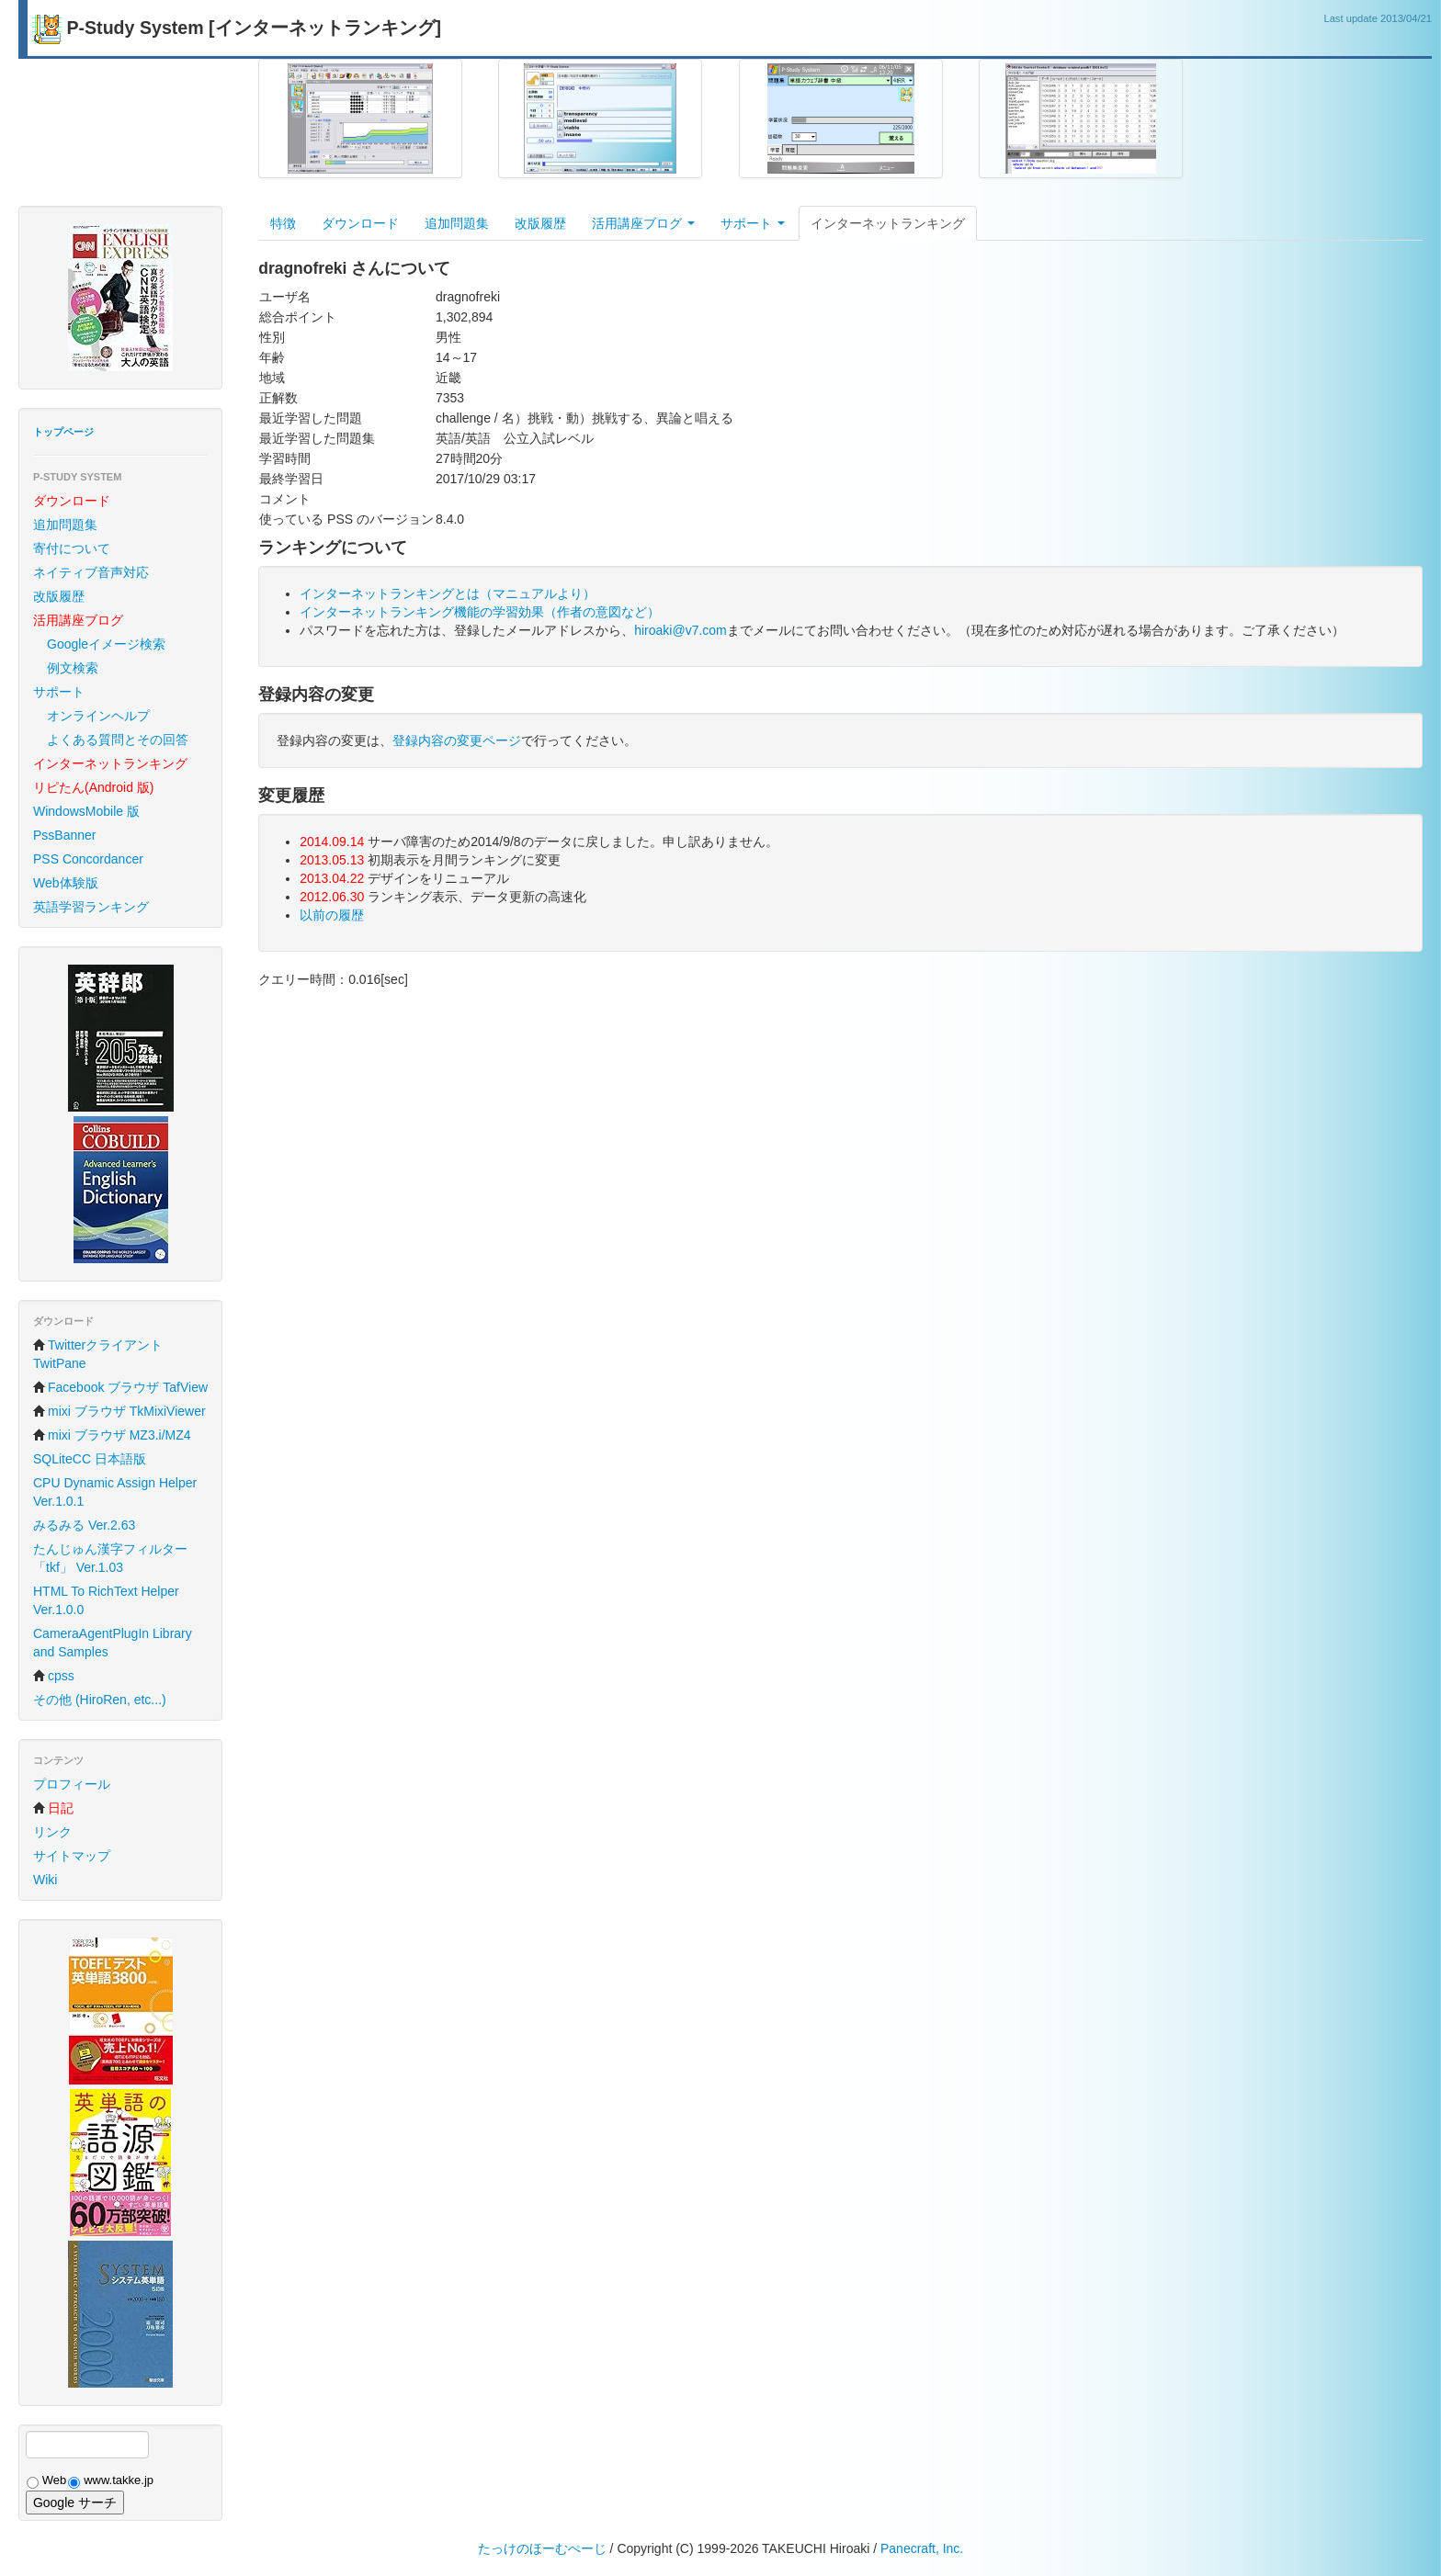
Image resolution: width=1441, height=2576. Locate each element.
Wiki (45, 1879)
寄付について (71, 548)
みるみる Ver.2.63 (84, 1525)
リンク (52, 1832)
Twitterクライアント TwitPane (98, 1354)
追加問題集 (65, 524)
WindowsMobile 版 (86, 811)
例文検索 (72, 668)
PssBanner (64, 835)
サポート (59, 691)
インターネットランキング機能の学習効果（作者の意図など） (480, 611)
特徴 (283, 223)
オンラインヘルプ (98, 715)
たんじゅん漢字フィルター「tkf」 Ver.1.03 (110, 1558)
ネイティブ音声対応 (91, 572)
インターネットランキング (888, 223)
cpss (53, 1675)
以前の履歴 (332, 915)
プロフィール (71, 1784)
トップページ (63, 431)
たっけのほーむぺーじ (542, 2548)
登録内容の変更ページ (456, 740)
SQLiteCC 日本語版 (89, 1459)
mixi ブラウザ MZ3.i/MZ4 (112, 1435)
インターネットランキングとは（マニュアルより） (448, 593)
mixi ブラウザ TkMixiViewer (119, 1411)
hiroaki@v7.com (680, 630)
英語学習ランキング (91, 906)
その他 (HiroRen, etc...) (99, 1699)
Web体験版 (65, 883)
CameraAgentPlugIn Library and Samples (112, 1642)
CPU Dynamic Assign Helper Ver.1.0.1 (115, 1491)
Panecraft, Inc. (921, 2548)
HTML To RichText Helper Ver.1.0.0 (106, 1600)
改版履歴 (59, 596)
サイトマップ (71, 1855)
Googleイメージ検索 (106, 644)
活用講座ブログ (643, 223)
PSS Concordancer (88, 859)
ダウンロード (360, 223)
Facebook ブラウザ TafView (120, 1387)
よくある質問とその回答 (117, 739)
